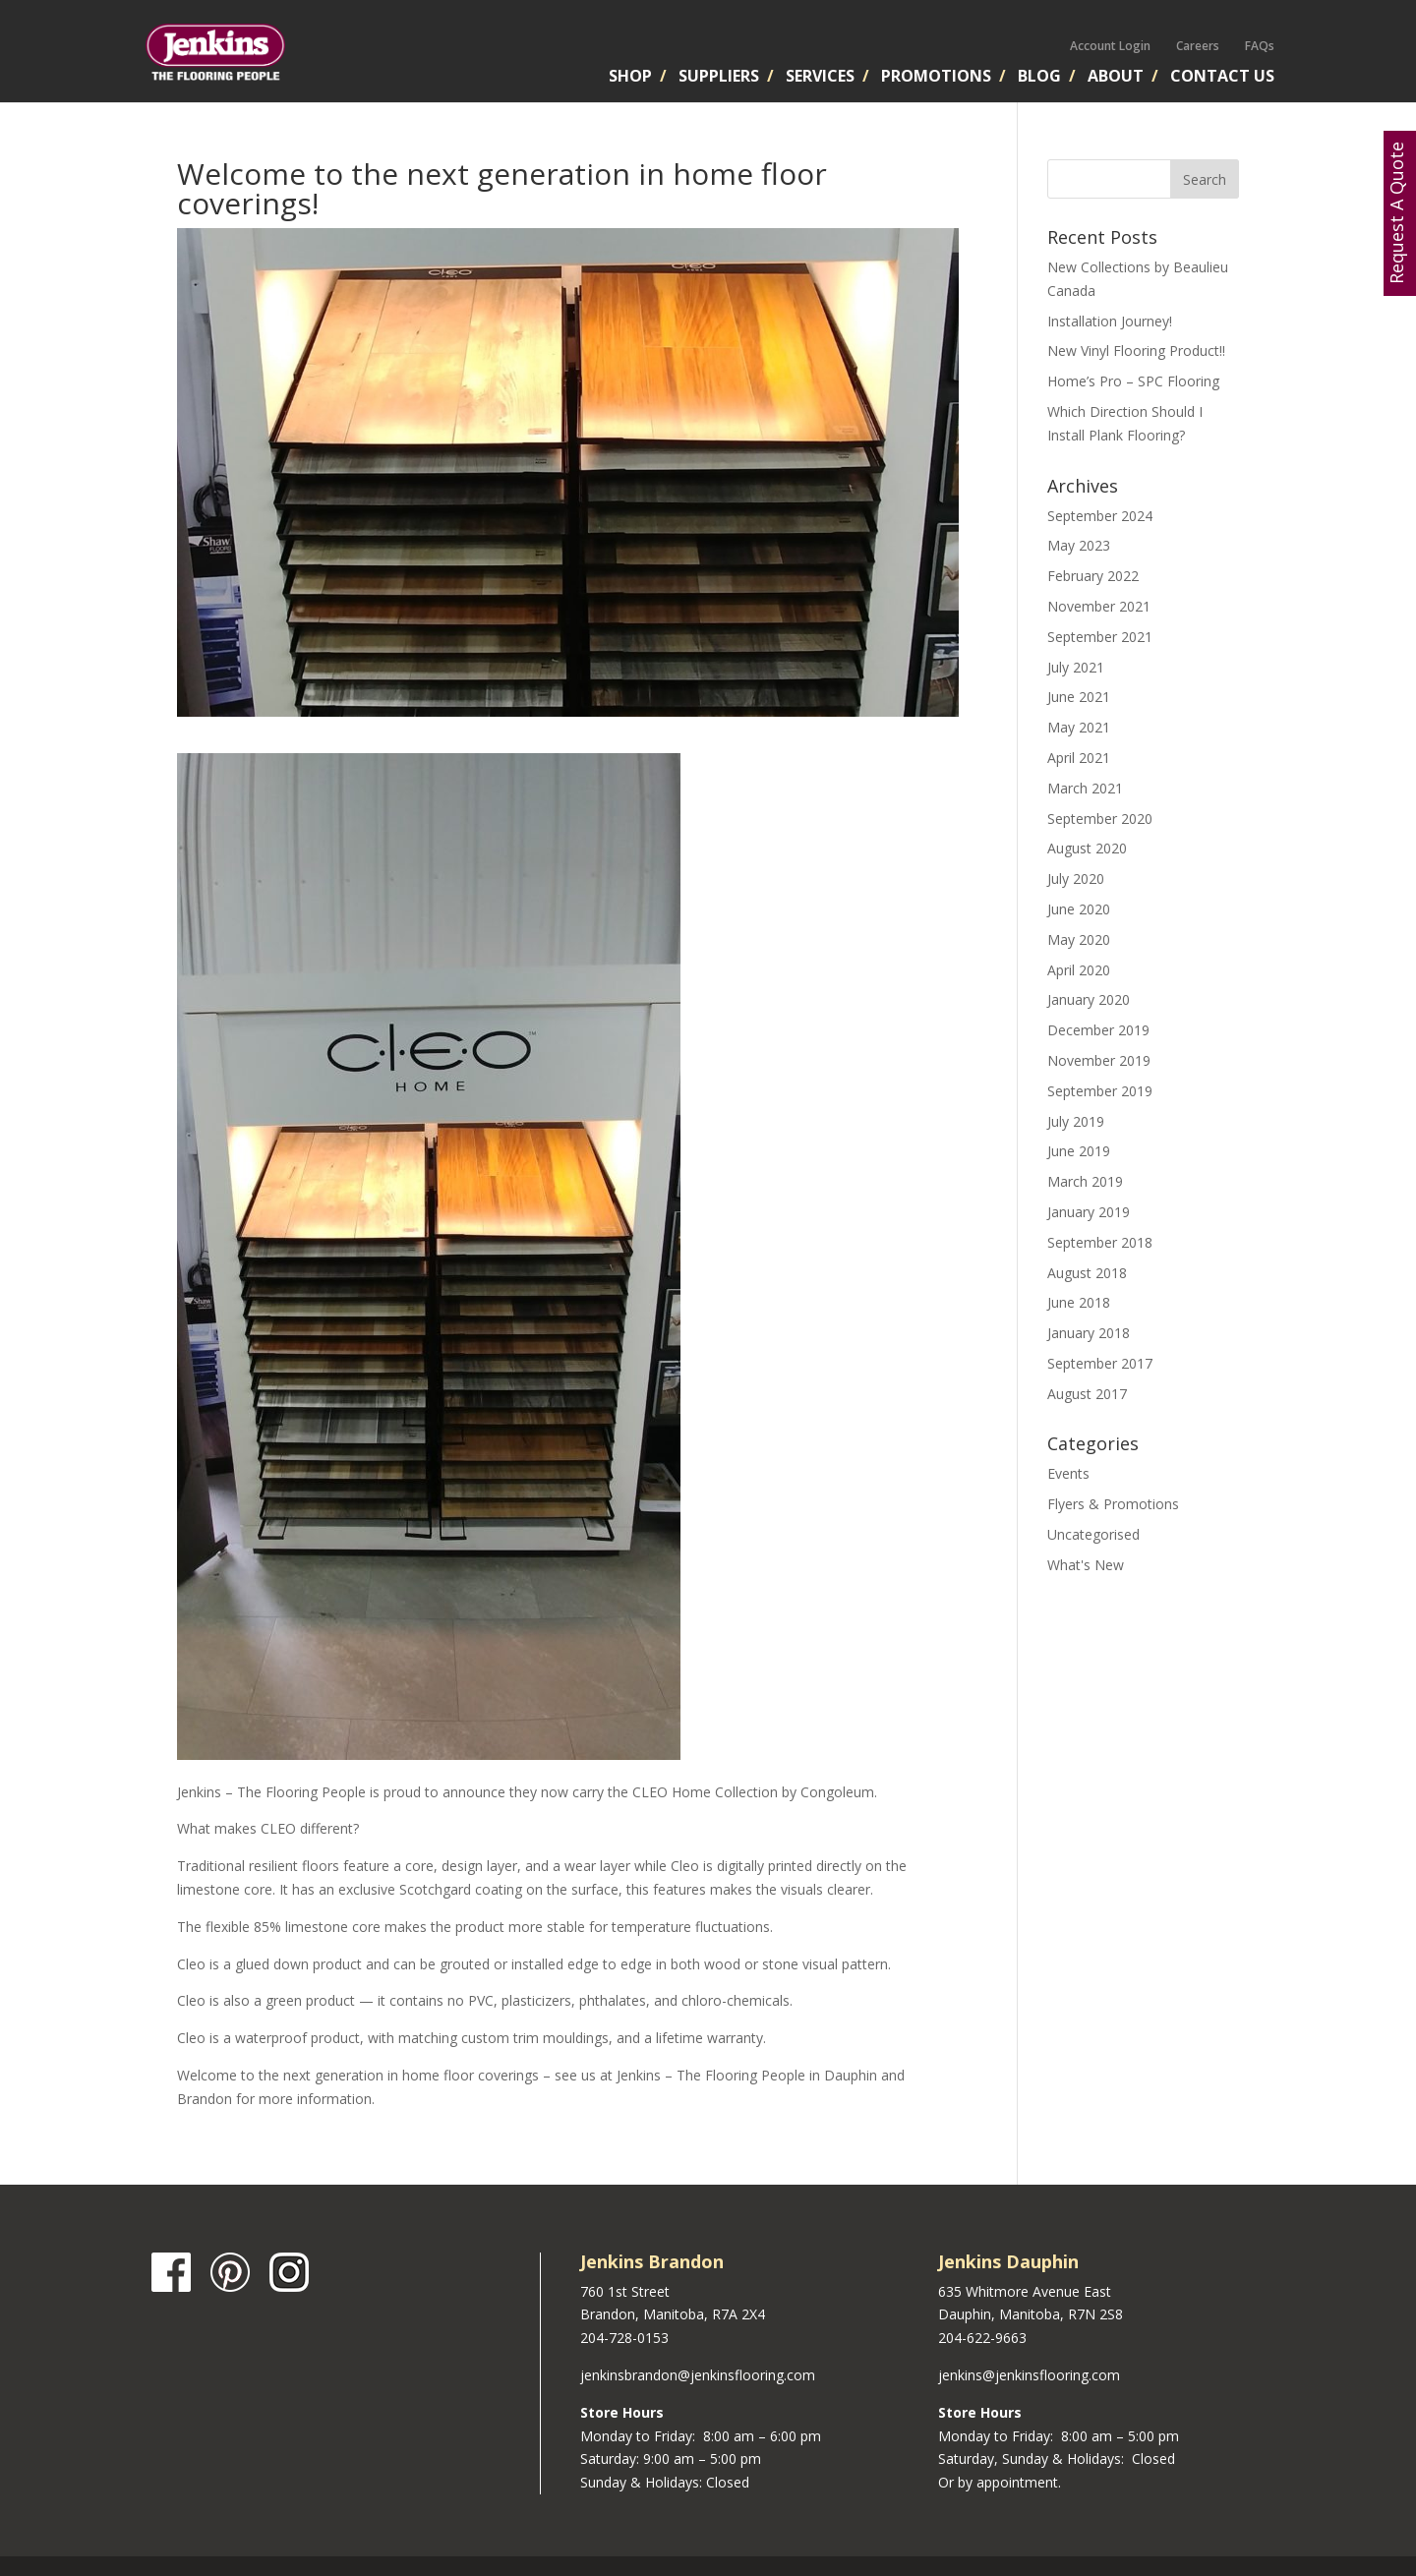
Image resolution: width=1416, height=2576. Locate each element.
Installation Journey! (1109, 321)
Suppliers (718, 78)
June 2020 (1078, 909)
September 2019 (1099, 1091)
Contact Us (1222, 78)
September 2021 (1099, 636)
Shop (630, 78)
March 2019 (1085, 1181)
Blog (1039, 78)
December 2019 (1098, 1030)
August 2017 (1087, 1393)
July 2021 (1075, 667)
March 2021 (1085, 788)
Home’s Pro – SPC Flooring (1133, 381)
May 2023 (1078, 545)
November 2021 (1098, 606)
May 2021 (1078, 727)
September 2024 (1099, 515)
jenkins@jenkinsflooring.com (1029, 2375)
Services (820, 78)
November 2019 (1098, 1060)
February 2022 (1093, 575)
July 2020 (1075, 878)
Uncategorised (1093, 1534)
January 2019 (1088, 1211)
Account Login (1110, 45)
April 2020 (1078, 970)
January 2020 (1088, 999)
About (1116, 78)
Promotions (936, 78)
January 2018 (1088, 1332)
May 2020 (1078, 939)
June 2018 (1078, 1302)
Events (1068, 1473)
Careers (1197, 45)
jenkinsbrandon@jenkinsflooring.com (697, 2375)
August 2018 (1087, 1272)
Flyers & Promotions (1113, 1503)
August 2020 (1087, 848)
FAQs (1259, 45)
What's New (1085, 1564)
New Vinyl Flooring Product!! (1136, 350)
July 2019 (1075, 1121)
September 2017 (1099, 1363)
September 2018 (1099, 1242)
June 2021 (1078, 696)
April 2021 (1078, 757)
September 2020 (1099, 818)
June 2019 (1078, 1151)
